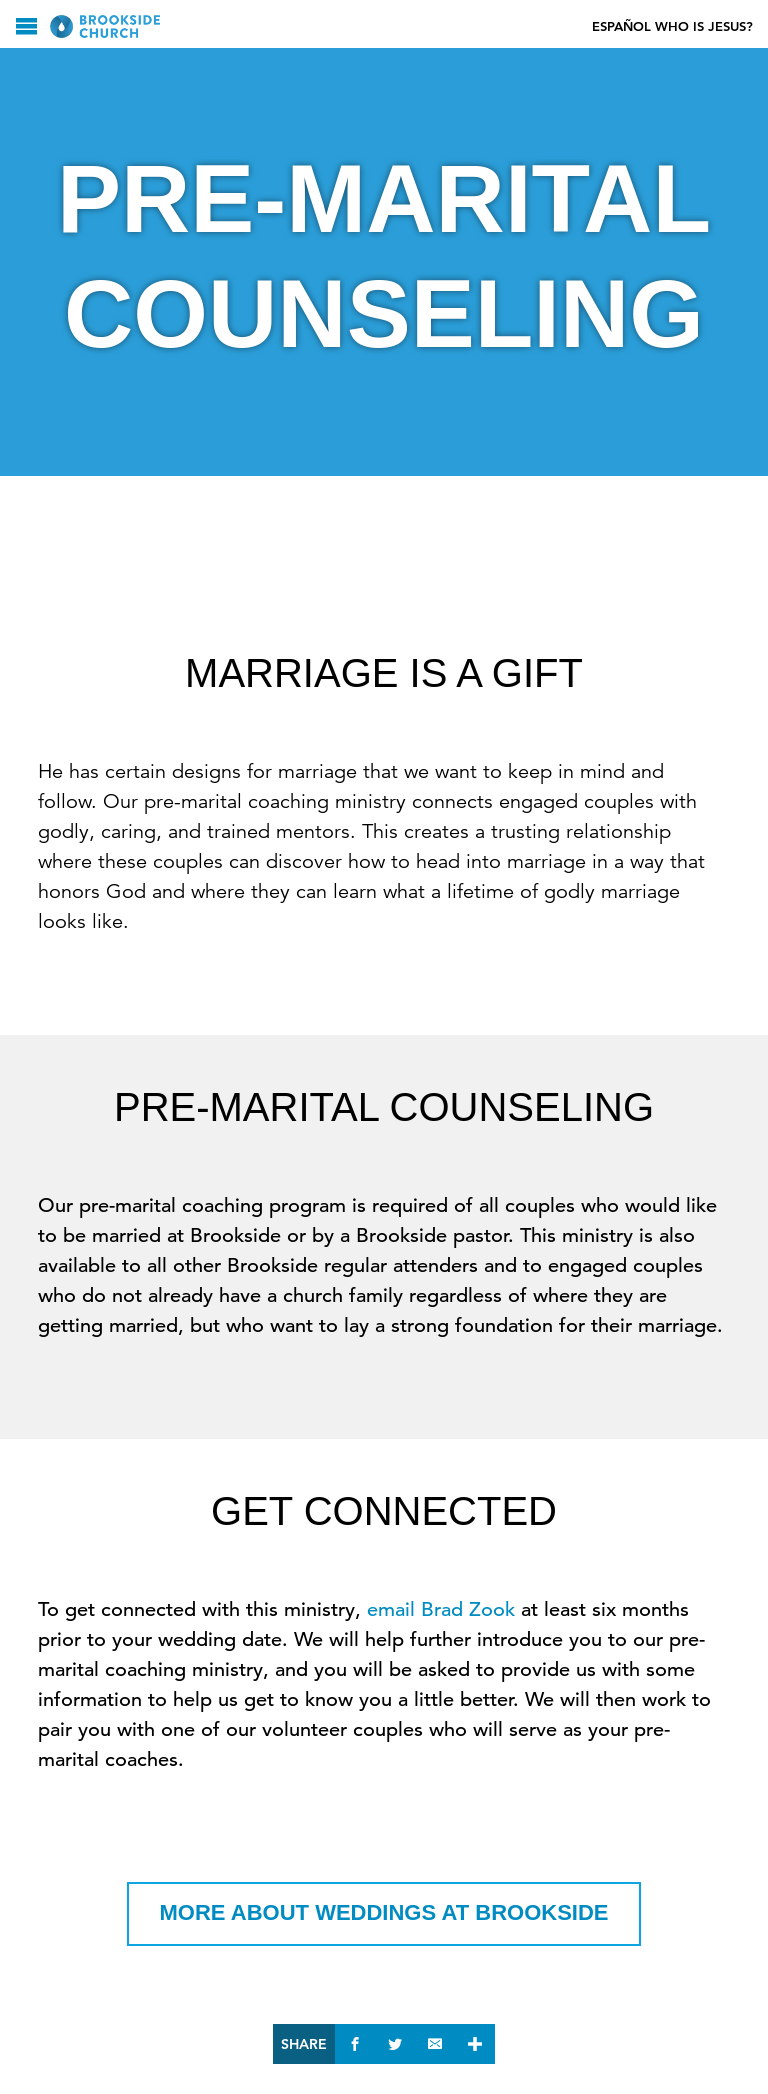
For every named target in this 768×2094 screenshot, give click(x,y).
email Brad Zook (441, 1609)
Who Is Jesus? (704, 26)
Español (621, 26)
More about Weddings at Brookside (384, 1912)
